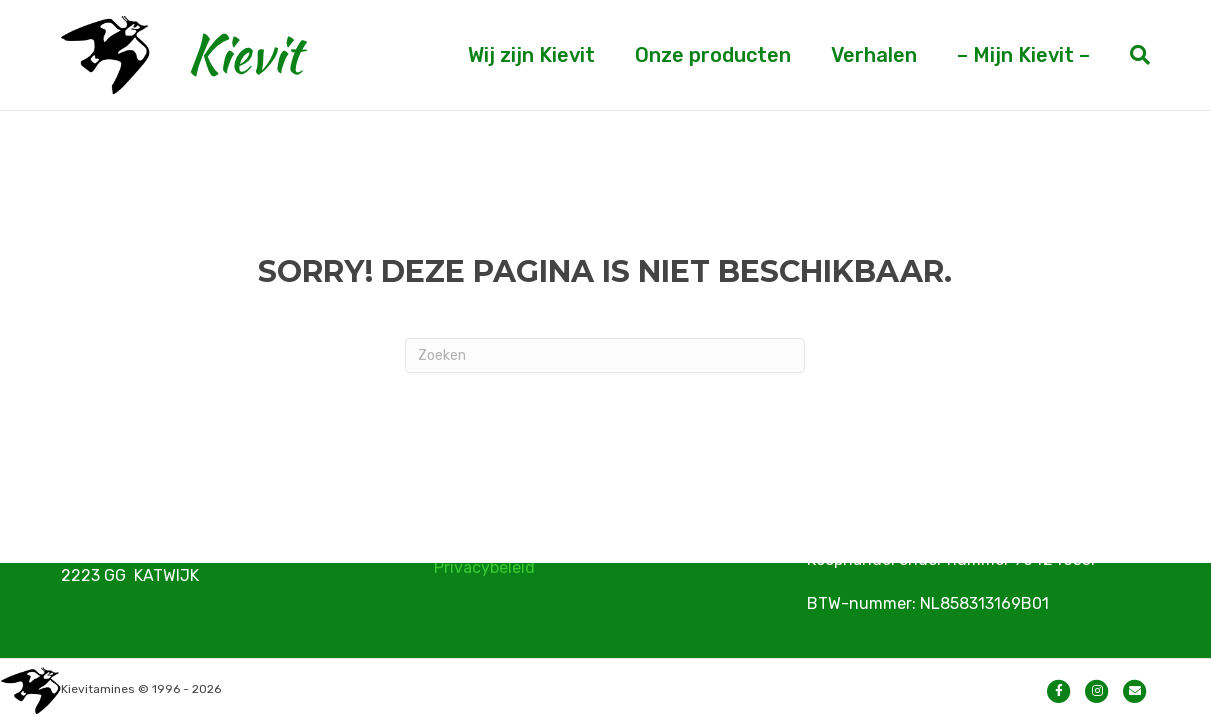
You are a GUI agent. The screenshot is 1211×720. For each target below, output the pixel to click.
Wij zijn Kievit (531, 55)
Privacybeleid (484, 567)
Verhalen (874, 55)
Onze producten (713, 55)
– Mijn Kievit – (1023, 55)
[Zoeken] (1130, 55)
